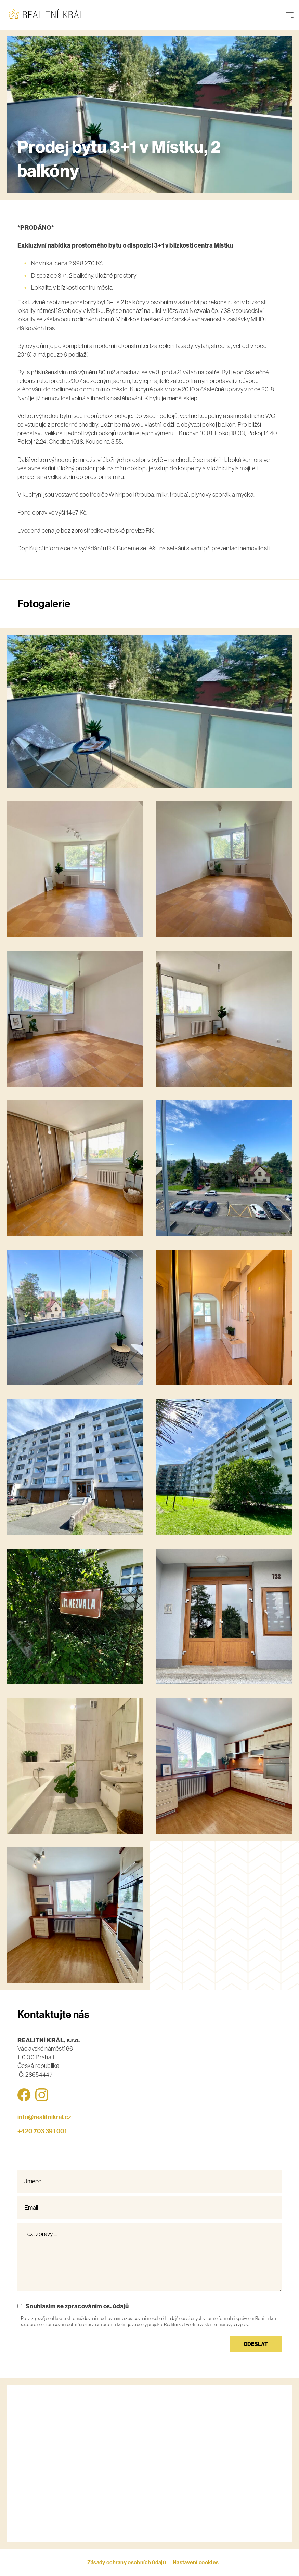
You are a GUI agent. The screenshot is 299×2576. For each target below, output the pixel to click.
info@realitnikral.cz (44, 2117)
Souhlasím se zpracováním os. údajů (77, 2306)
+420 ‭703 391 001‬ (42, 2131)
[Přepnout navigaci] (290, 15)
